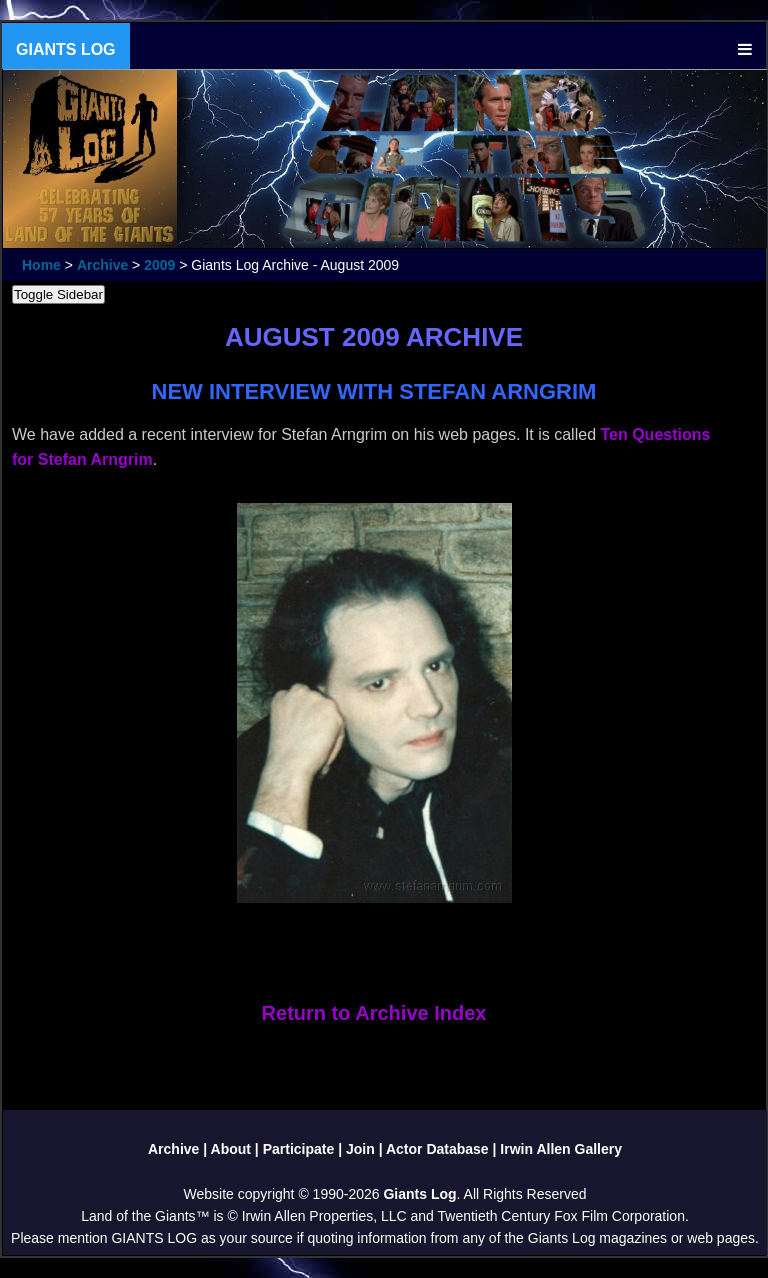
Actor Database (437, 1149)
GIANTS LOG (66, 49)
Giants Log (419, 1194)
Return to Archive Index (374, 1013)
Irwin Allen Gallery (561, 1149)
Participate (299, 1149)
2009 (159, 265)
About (231, 1149)
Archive (102, 265)
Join (360, 1149)
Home (41, 265)
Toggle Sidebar (58, 294)
